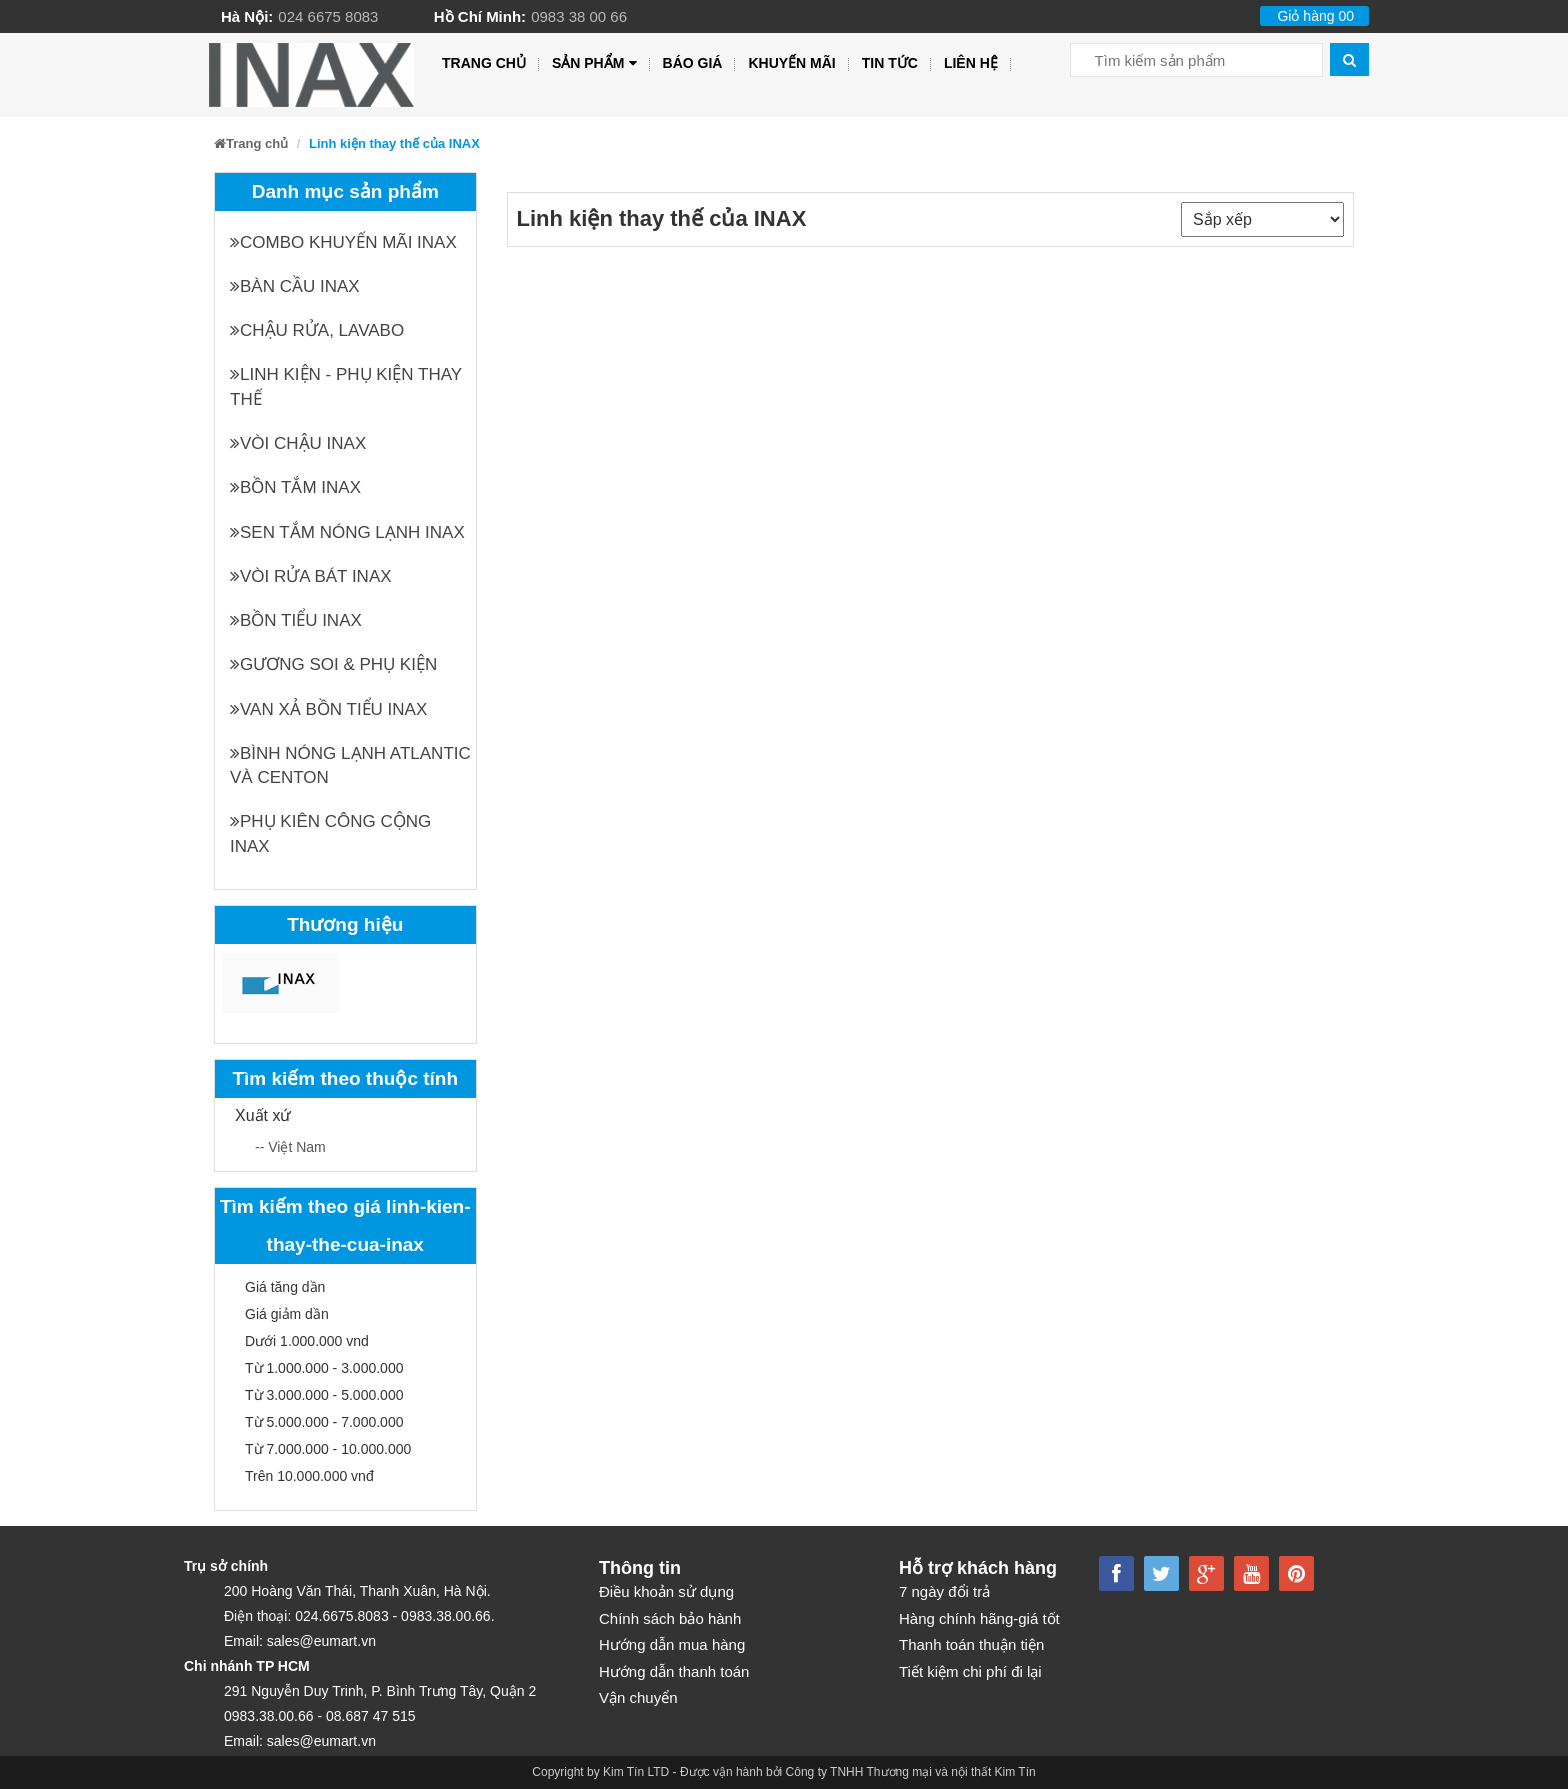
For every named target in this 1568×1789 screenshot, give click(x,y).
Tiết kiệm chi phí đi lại (970, 1671)
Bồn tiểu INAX (296, 620)
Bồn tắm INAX (295, 487)
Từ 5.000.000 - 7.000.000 (324, 1422)
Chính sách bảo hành (670, 1618)
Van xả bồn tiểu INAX (328, 709)
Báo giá (693, 63)
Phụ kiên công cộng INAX (330, 833)
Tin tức (890, 63)
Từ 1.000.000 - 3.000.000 (324, 1368)
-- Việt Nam (290, 1147)
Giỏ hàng (1315, 16)
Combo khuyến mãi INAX (343, 242)
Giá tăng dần (285, 1287)
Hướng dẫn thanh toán (674, 1671)
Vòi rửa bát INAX (311, 576)
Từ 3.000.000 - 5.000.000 (324, 1395)
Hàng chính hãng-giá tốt (979, 1618)
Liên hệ (971, 63)
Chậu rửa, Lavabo (317, 330)
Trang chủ (484, 63)
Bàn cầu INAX (295, 286)
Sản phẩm (594, 63)
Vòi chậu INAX (298, 443)
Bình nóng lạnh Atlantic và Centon (350, 765)
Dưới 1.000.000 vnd (307, 1341)
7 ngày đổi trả (944, 1591)
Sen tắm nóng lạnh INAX (347, 532)
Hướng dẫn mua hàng (672, 1644)
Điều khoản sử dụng (666, 1591)
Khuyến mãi (791, 63)
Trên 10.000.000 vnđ (309, 1476)
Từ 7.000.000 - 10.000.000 (328, 1449)
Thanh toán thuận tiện (971, 1644)
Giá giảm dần (287, 1314)
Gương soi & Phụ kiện (333, 664)
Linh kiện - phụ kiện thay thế (346, 386)
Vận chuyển (638, 1697)
